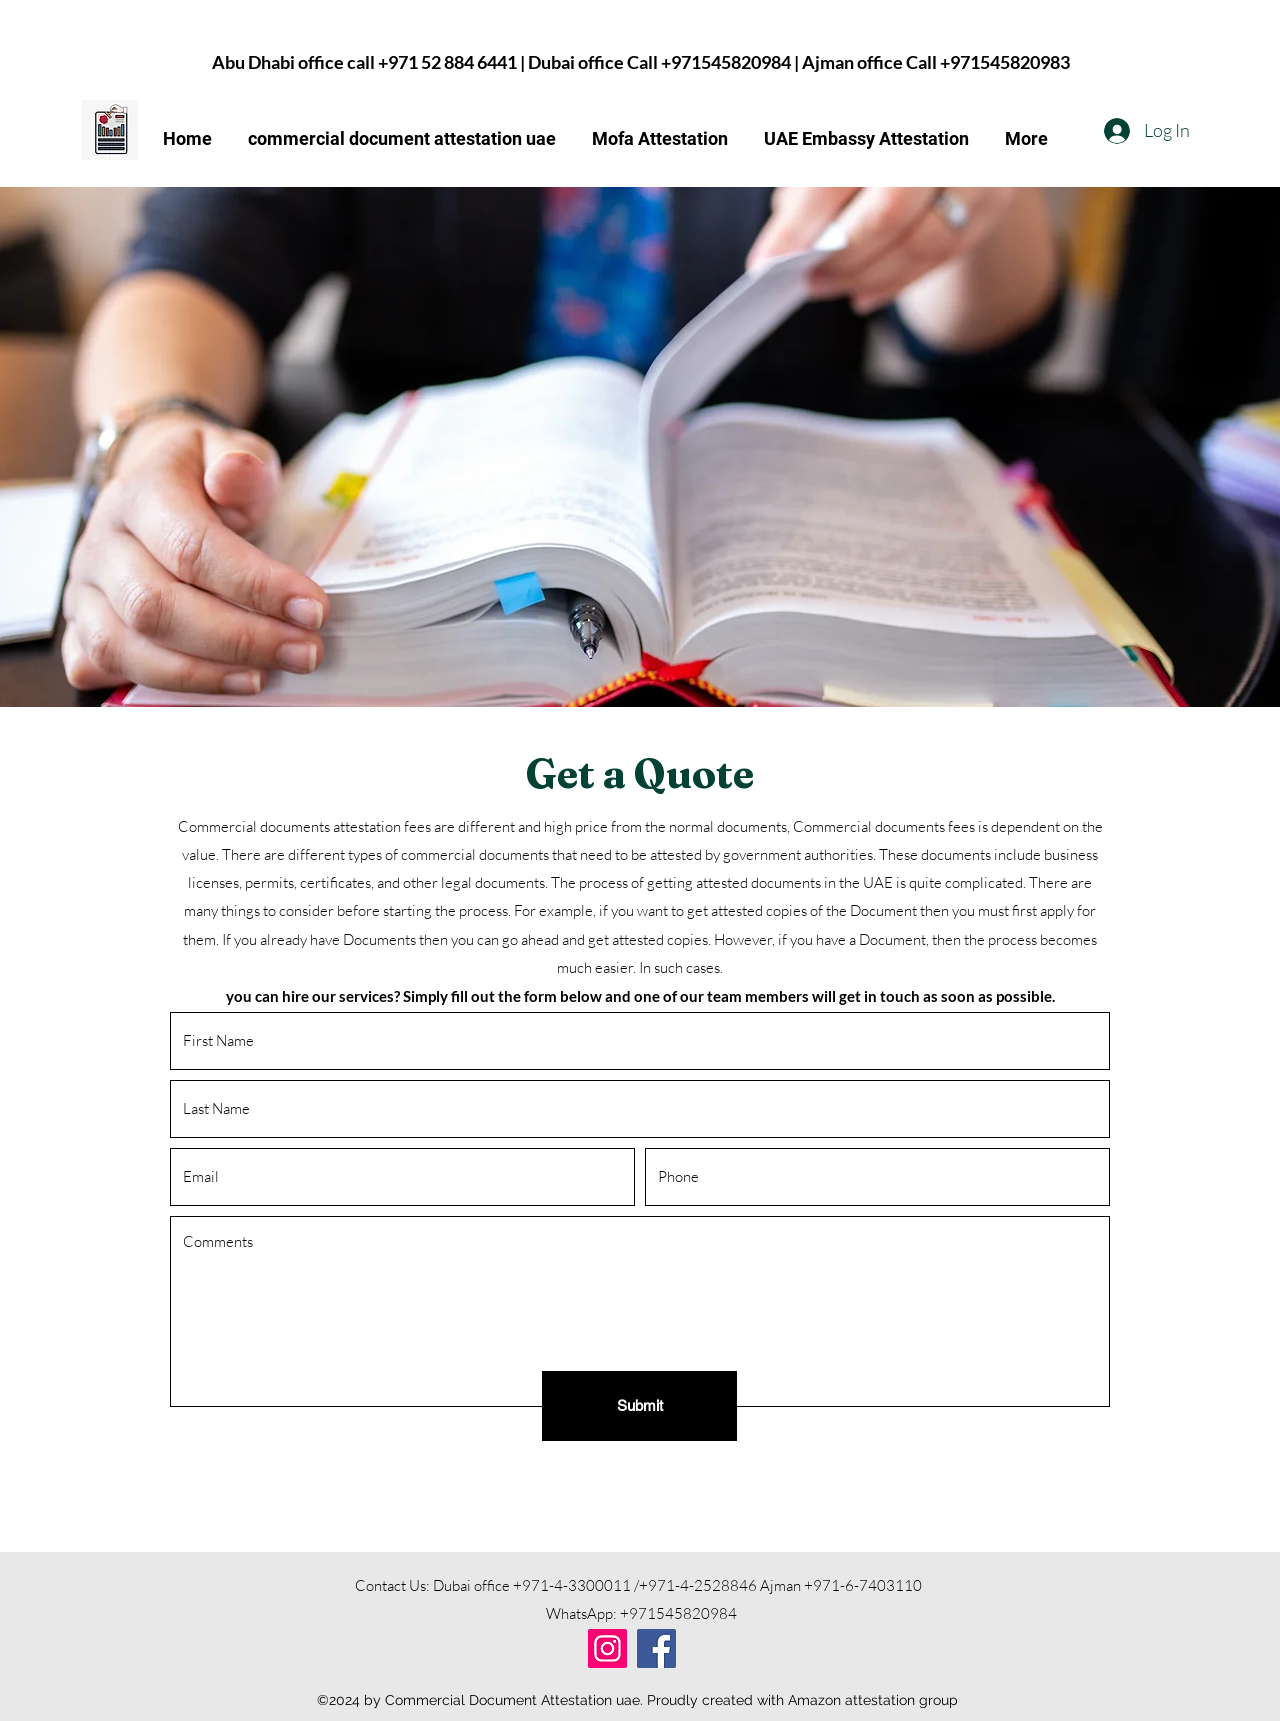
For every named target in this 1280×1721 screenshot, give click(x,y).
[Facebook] (656, 1648)
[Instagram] (607, 1648)
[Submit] (639, 1406)
